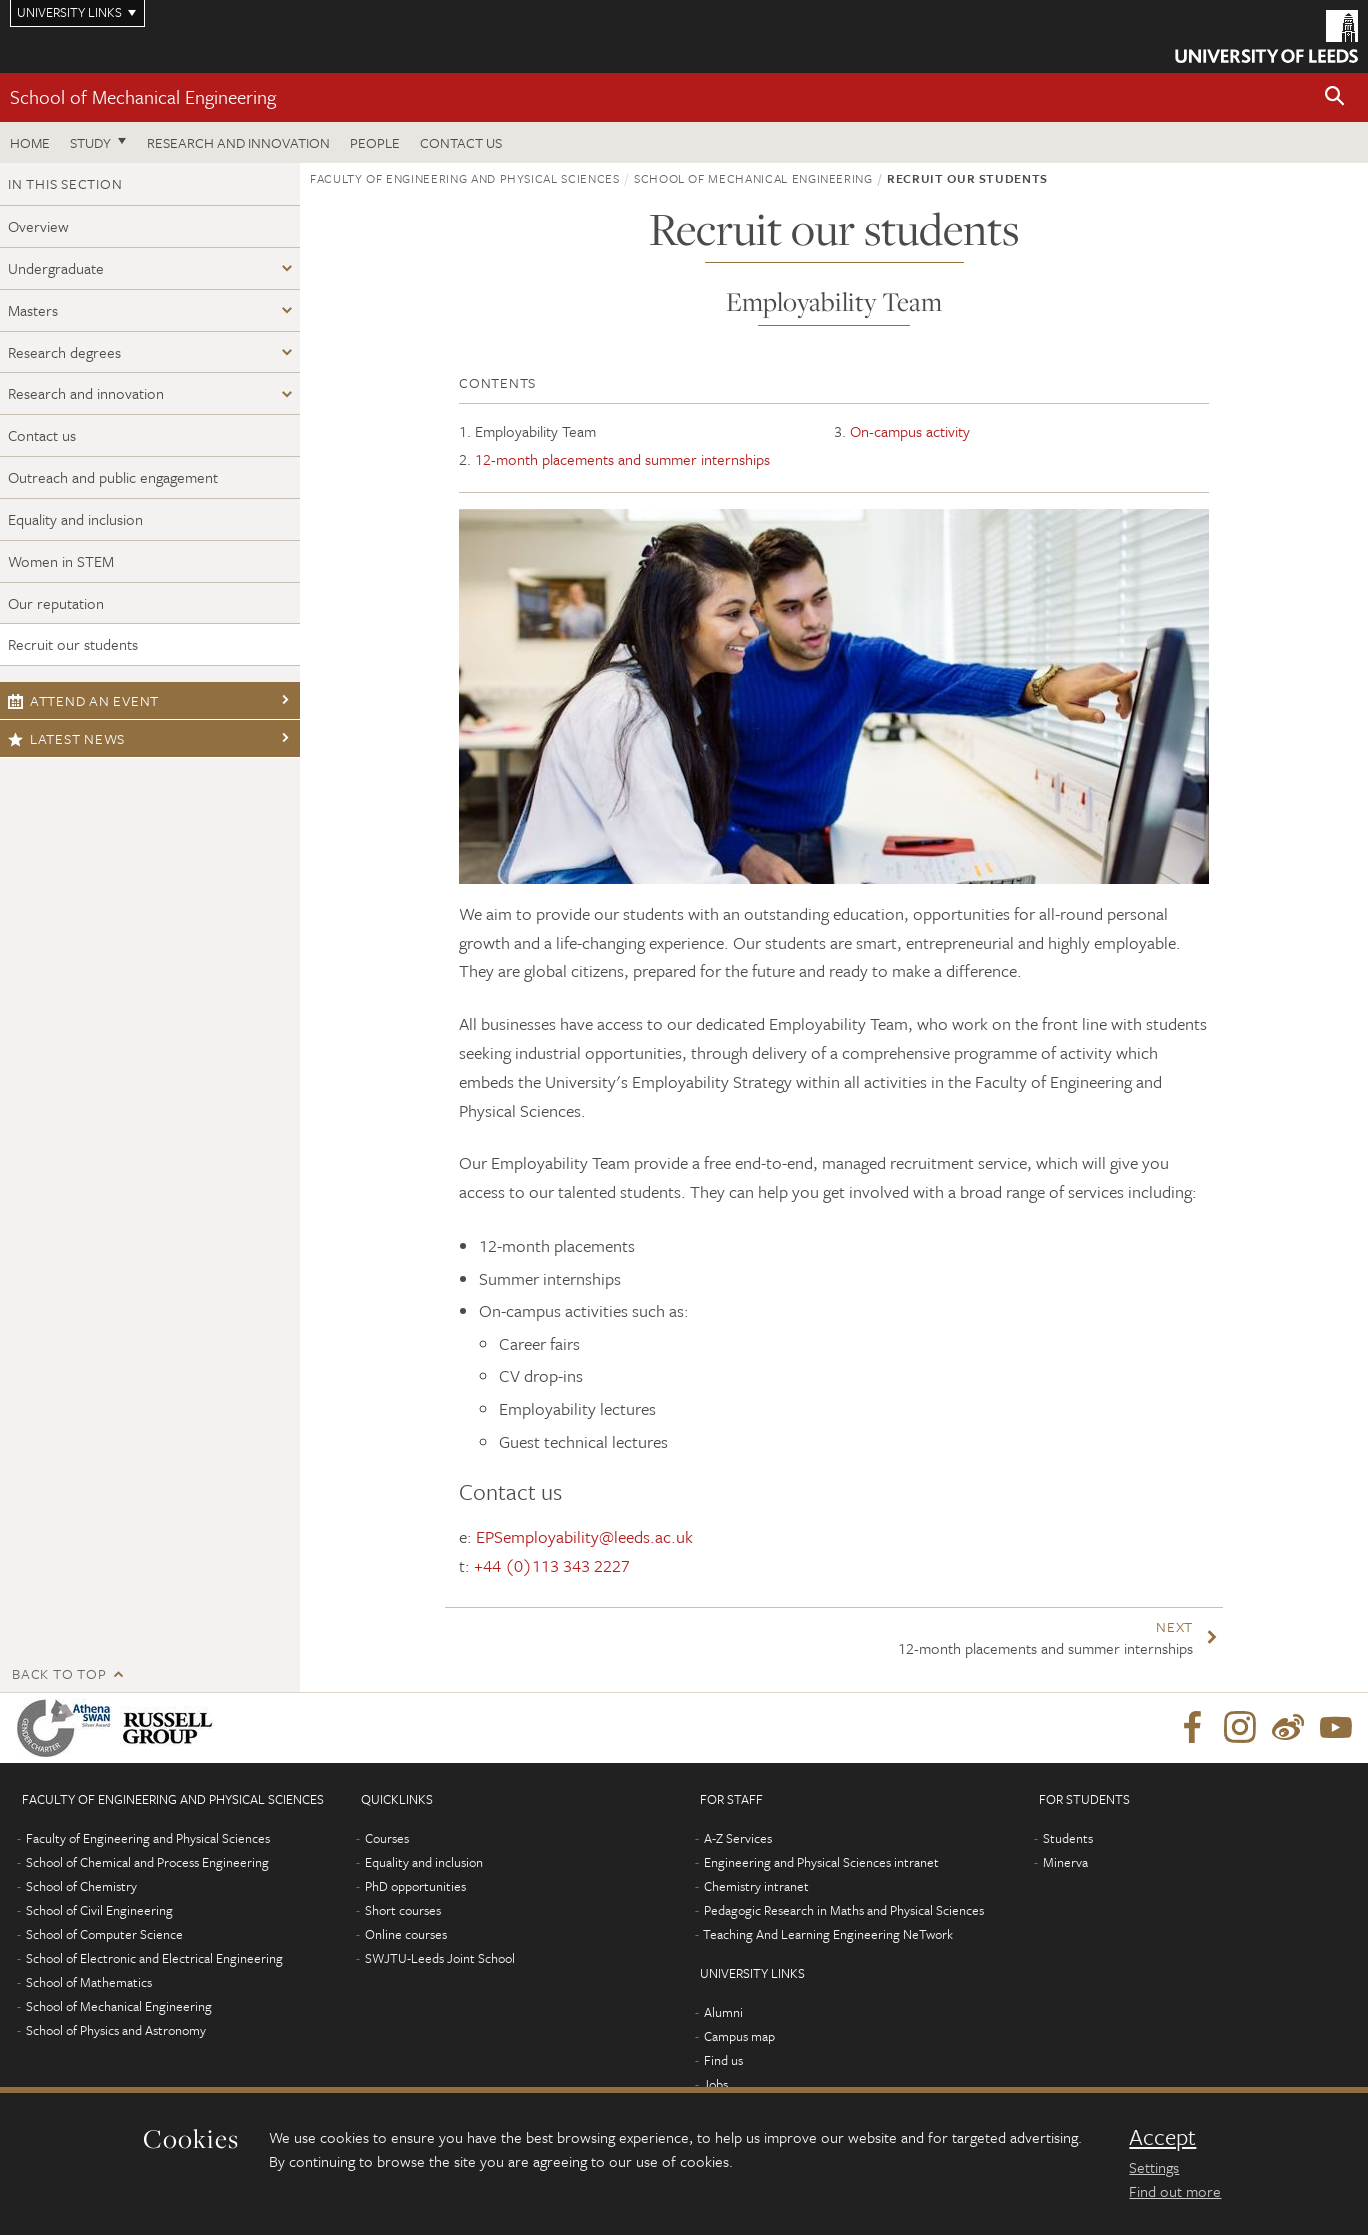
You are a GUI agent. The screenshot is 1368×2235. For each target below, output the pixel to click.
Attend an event (83, 700)
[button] (1335, 97)
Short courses (403, 1910)
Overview (38, 226)
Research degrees (64, 352)
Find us (723, 2060)
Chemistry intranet (756, 1886)
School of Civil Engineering (99, 1910)
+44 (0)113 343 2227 (552, 1565)
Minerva (1065, 1862)
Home (30, 142)
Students (1068, 1838)
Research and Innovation (238, 142)
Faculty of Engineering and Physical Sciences (465, 178)
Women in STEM (61, 561)
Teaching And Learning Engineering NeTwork (828, 1934)
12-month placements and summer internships (622, 459)
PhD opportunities (415, 1886)
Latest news (66, 738)
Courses (387, 1838)
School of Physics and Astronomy (116, 2030)
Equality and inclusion (75, 519)
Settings (1154, 2167)
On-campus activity (910, 431)
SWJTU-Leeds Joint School (440, 1958)
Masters (33, 310)
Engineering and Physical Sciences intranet (821, 1862)
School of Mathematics (89, 1982)
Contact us (461, 142)
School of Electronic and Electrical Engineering (154, 1958)
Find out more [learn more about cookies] (1175, 2191)
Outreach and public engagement (113, 477)
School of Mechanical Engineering (143, 96)
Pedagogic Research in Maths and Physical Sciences (844, 1910)
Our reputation (56, 603)
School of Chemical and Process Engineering (147, 1862)
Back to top (59, 1673)
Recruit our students (73, 644)
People (375, 142)
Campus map (739, 2036)
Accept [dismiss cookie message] (1162, 2137)
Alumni (723, 2012)
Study (90, 142)
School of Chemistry (81, 1886)
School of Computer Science (104, 1934)
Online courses (406, 1934)
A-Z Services (738, 1838)
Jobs (715, 2084)
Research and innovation (86, 393)
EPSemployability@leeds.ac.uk (584, 1536)
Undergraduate (56, 268)
